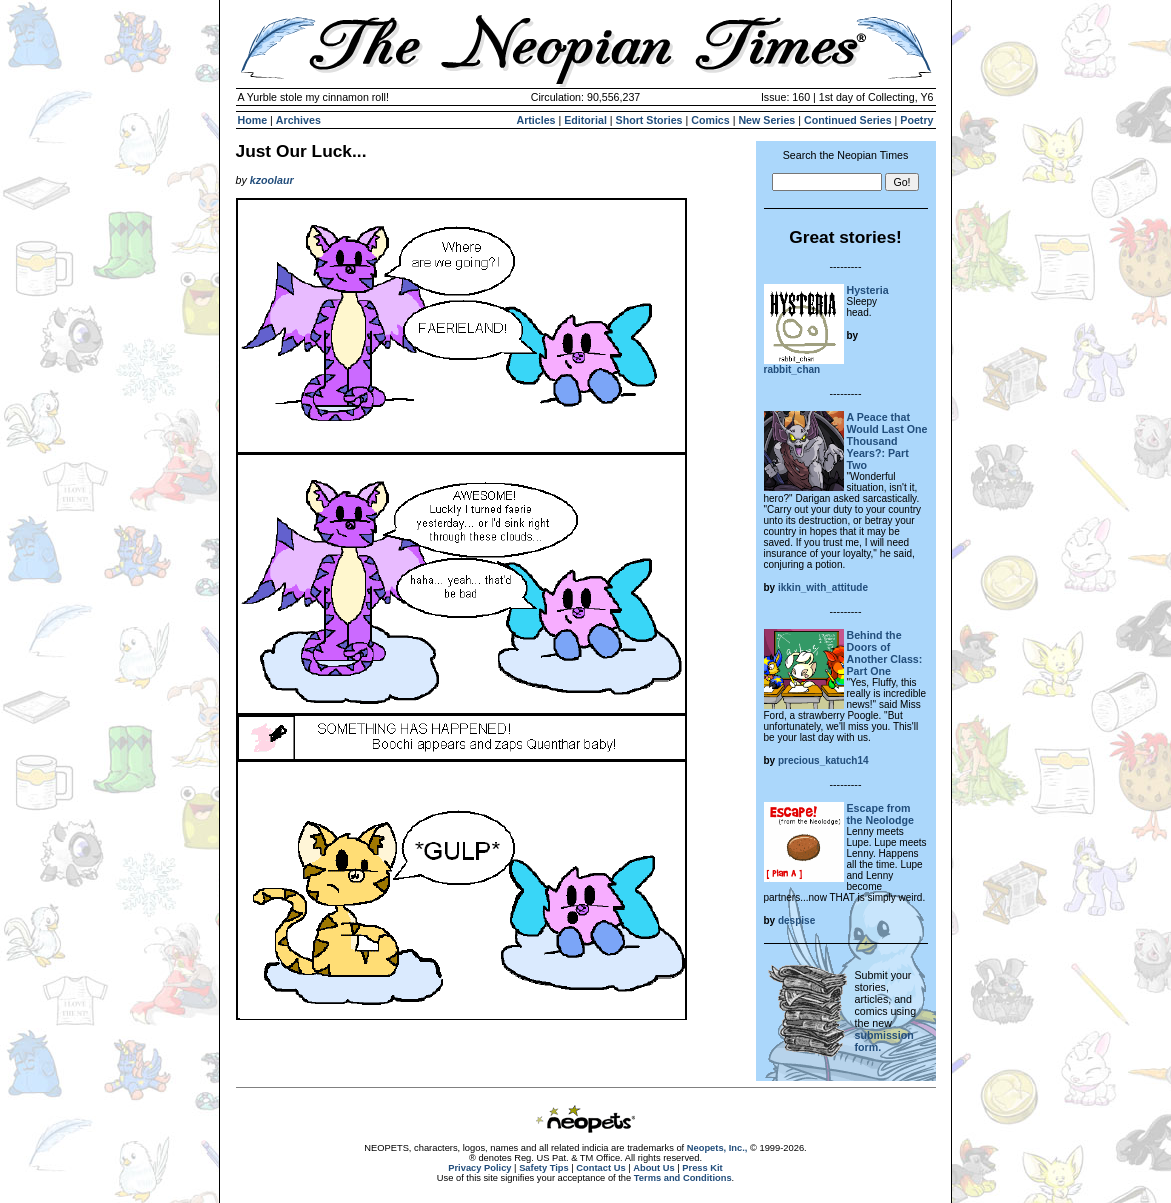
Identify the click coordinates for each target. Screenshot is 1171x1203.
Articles (535, 120)
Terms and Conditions (683, 1178)
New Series (766, 120)
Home (253, 120)
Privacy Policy (479, 1168)
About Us (653, 1168)
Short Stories (649, 120)
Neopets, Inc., (717, 1148)
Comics (710, 120)
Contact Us (600, 1168)
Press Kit (702, 1168)
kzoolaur (272, 180)
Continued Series (848, 120)
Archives (298, 120)
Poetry (916, 120)
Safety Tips (544, 1168)
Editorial (585, 120)
